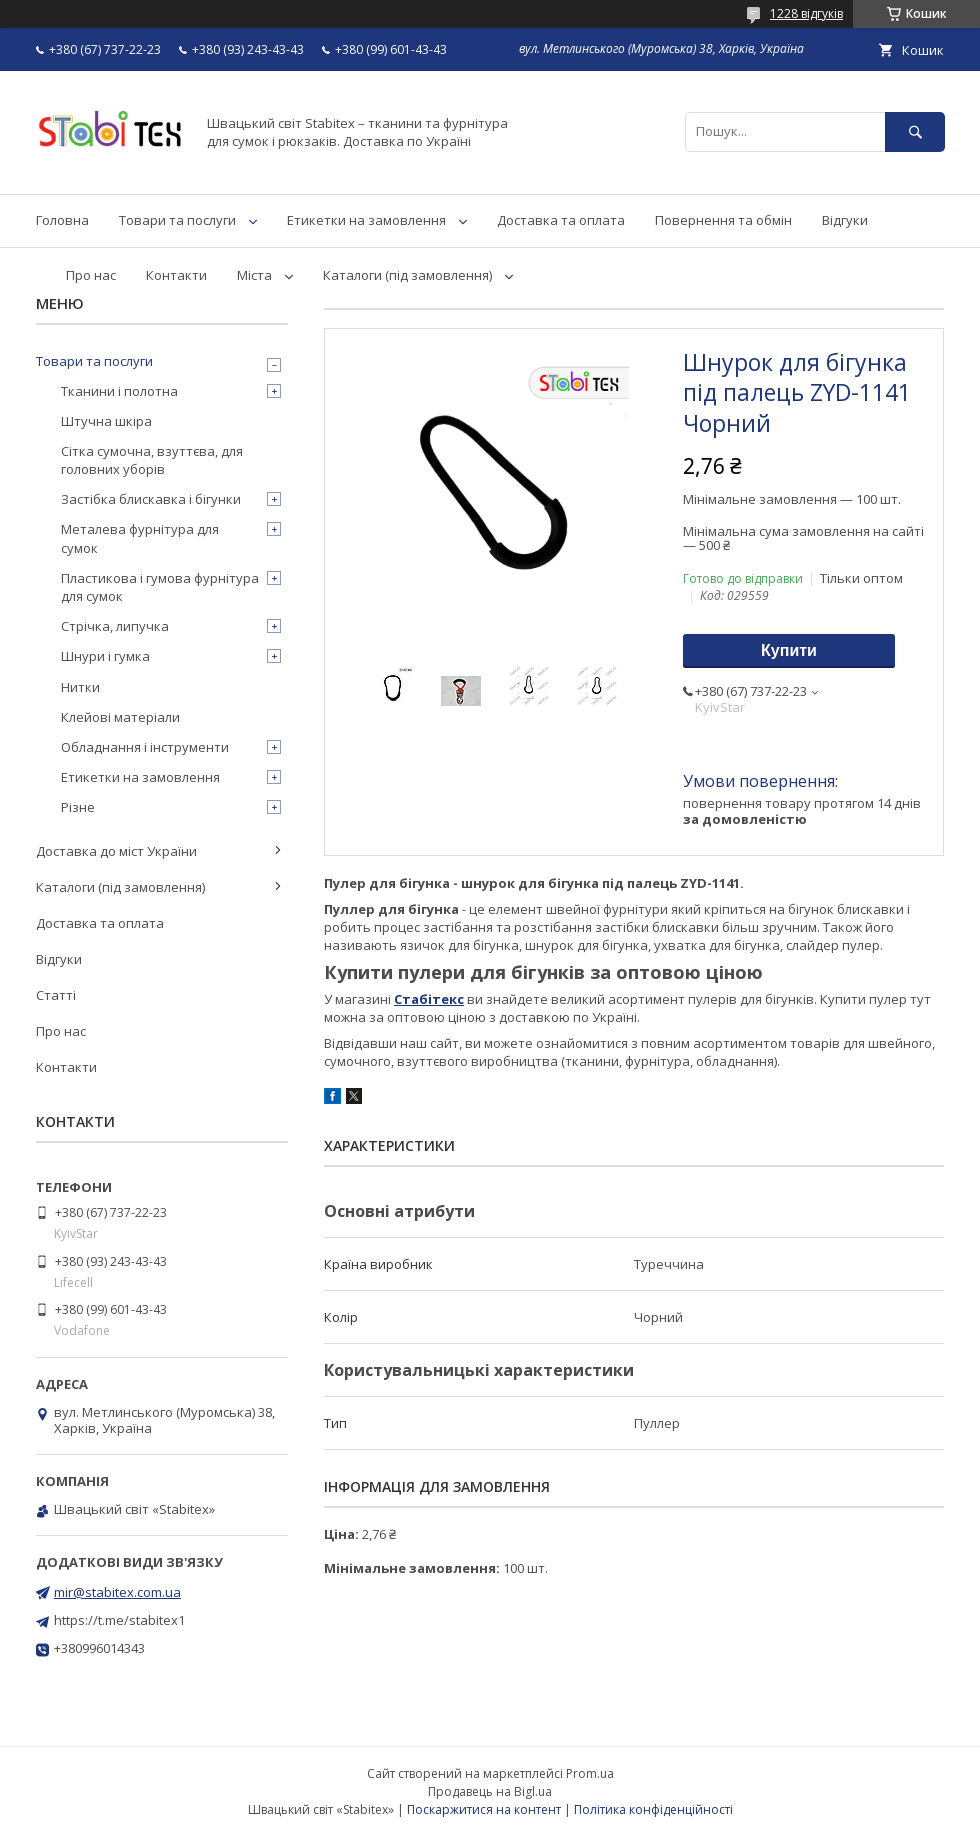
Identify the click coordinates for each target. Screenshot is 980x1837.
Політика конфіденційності (653, 1809)
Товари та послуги (177, 220)
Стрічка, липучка (115, 626)
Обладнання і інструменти (145, 747)
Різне (78, 807)
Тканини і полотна (119, 391)
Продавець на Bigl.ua (490, 1791)
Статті (56, 995)
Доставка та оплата (561, 220)
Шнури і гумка (105, 656)
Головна (62, 220)
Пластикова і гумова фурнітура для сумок (160, 587)
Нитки (80, 687)
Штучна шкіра (106, 421)
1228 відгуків (806, 13)
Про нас (91, 275)
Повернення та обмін (723, 220)
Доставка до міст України (116, 851)
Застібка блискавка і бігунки (151, 499)
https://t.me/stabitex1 (119, 1620)
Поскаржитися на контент (484, 1809)
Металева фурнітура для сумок (140, 538)
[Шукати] (915, 131)
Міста (254, 275)
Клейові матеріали (120, 717)
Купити (789, 650)
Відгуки (845, 220)
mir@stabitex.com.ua (117, 1592)
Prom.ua (590, 1773)
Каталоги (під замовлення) (407, 275)
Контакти (176, 275)
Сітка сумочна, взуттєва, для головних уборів (152, 460)
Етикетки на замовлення (366, 220)
